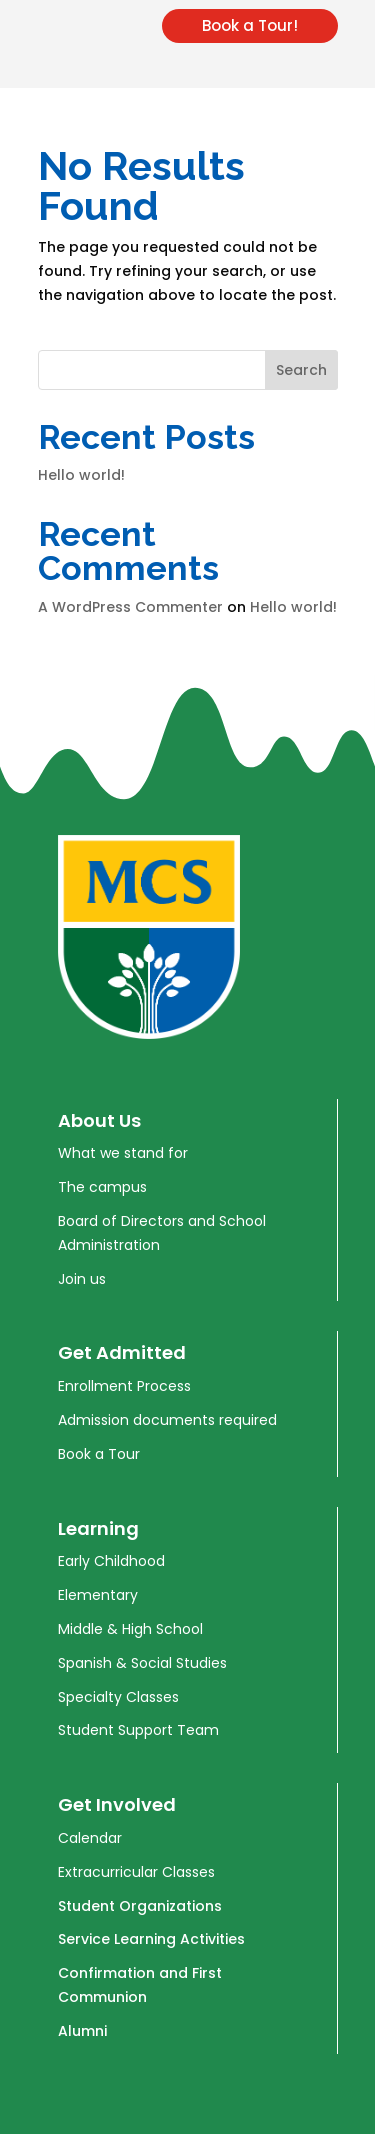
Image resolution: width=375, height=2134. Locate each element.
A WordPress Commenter (130, 607)
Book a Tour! (250, 25)
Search (301, 370)
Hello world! (81, 475)
